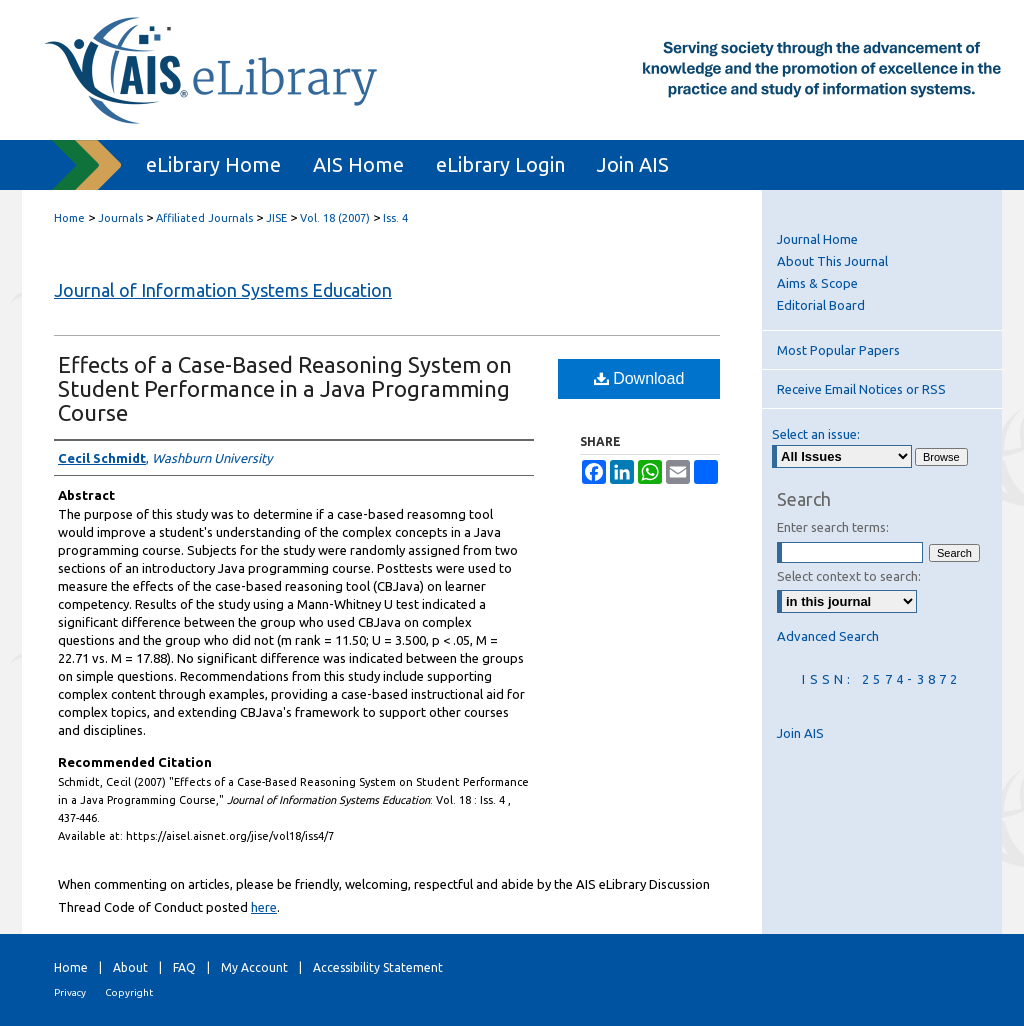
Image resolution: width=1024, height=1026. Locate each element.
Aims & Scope (817, 283)
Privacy (70, 992)
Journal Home (817, 239)
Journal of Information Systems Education (223, 290)
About (130, 967)
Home (69, 218)
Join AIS (800, 733)
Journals (120, 218)
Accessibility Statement (378, 967)
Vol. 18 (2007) (335, 218)
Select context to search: (849, 576)
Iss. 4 (395, 218)
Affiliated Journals (204, 218)
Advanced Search (828, 636)
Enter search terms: (833, 527)
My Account (254, 967)
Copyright (129, 992)
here (264, 907)
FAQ (184, 967)
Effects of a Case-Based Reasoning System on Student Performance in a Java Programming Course (285, 388)
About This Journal (832, 261)
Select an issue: (816, 434)
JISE (276, 218)
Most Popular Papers (838, 350)
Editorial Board (821, 305)
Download (639, 378)
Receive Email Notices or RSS (861, 389)
